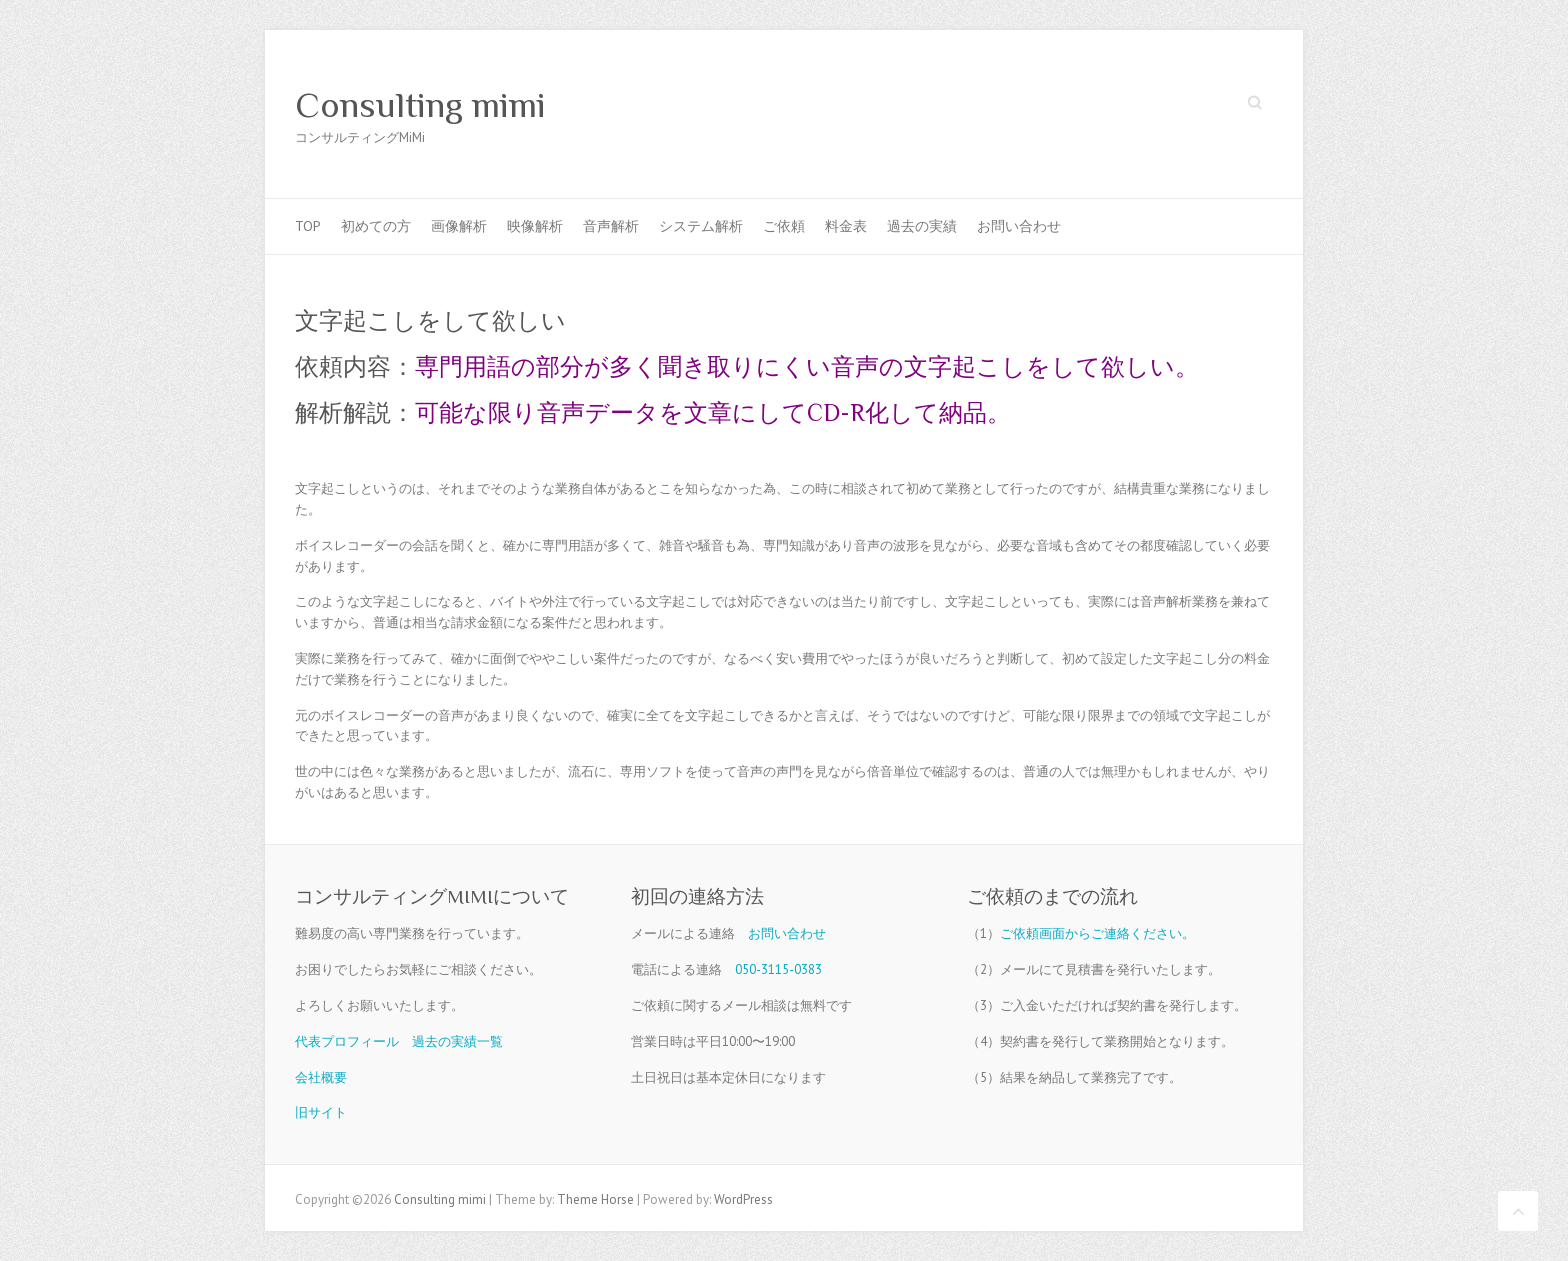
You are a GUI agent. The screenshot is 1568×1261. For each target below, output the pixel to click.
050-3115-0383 (778, 969)
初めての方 (376, 226)
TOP (308, 226)
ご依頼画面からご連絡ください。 (1097, 933)
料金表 (846, 226)
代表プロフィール (347, 1041)
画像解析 (459, 226)
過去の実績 (922, 226)
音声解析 (611, 226)
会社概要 (321, 1077)
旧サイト (321, 1112)
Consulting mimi (420, 105)
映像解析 (535, 226)
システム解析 (701, 226)
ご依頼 (784, 226)
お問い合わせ (1019, 226)
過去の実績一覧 (457, 1041)
